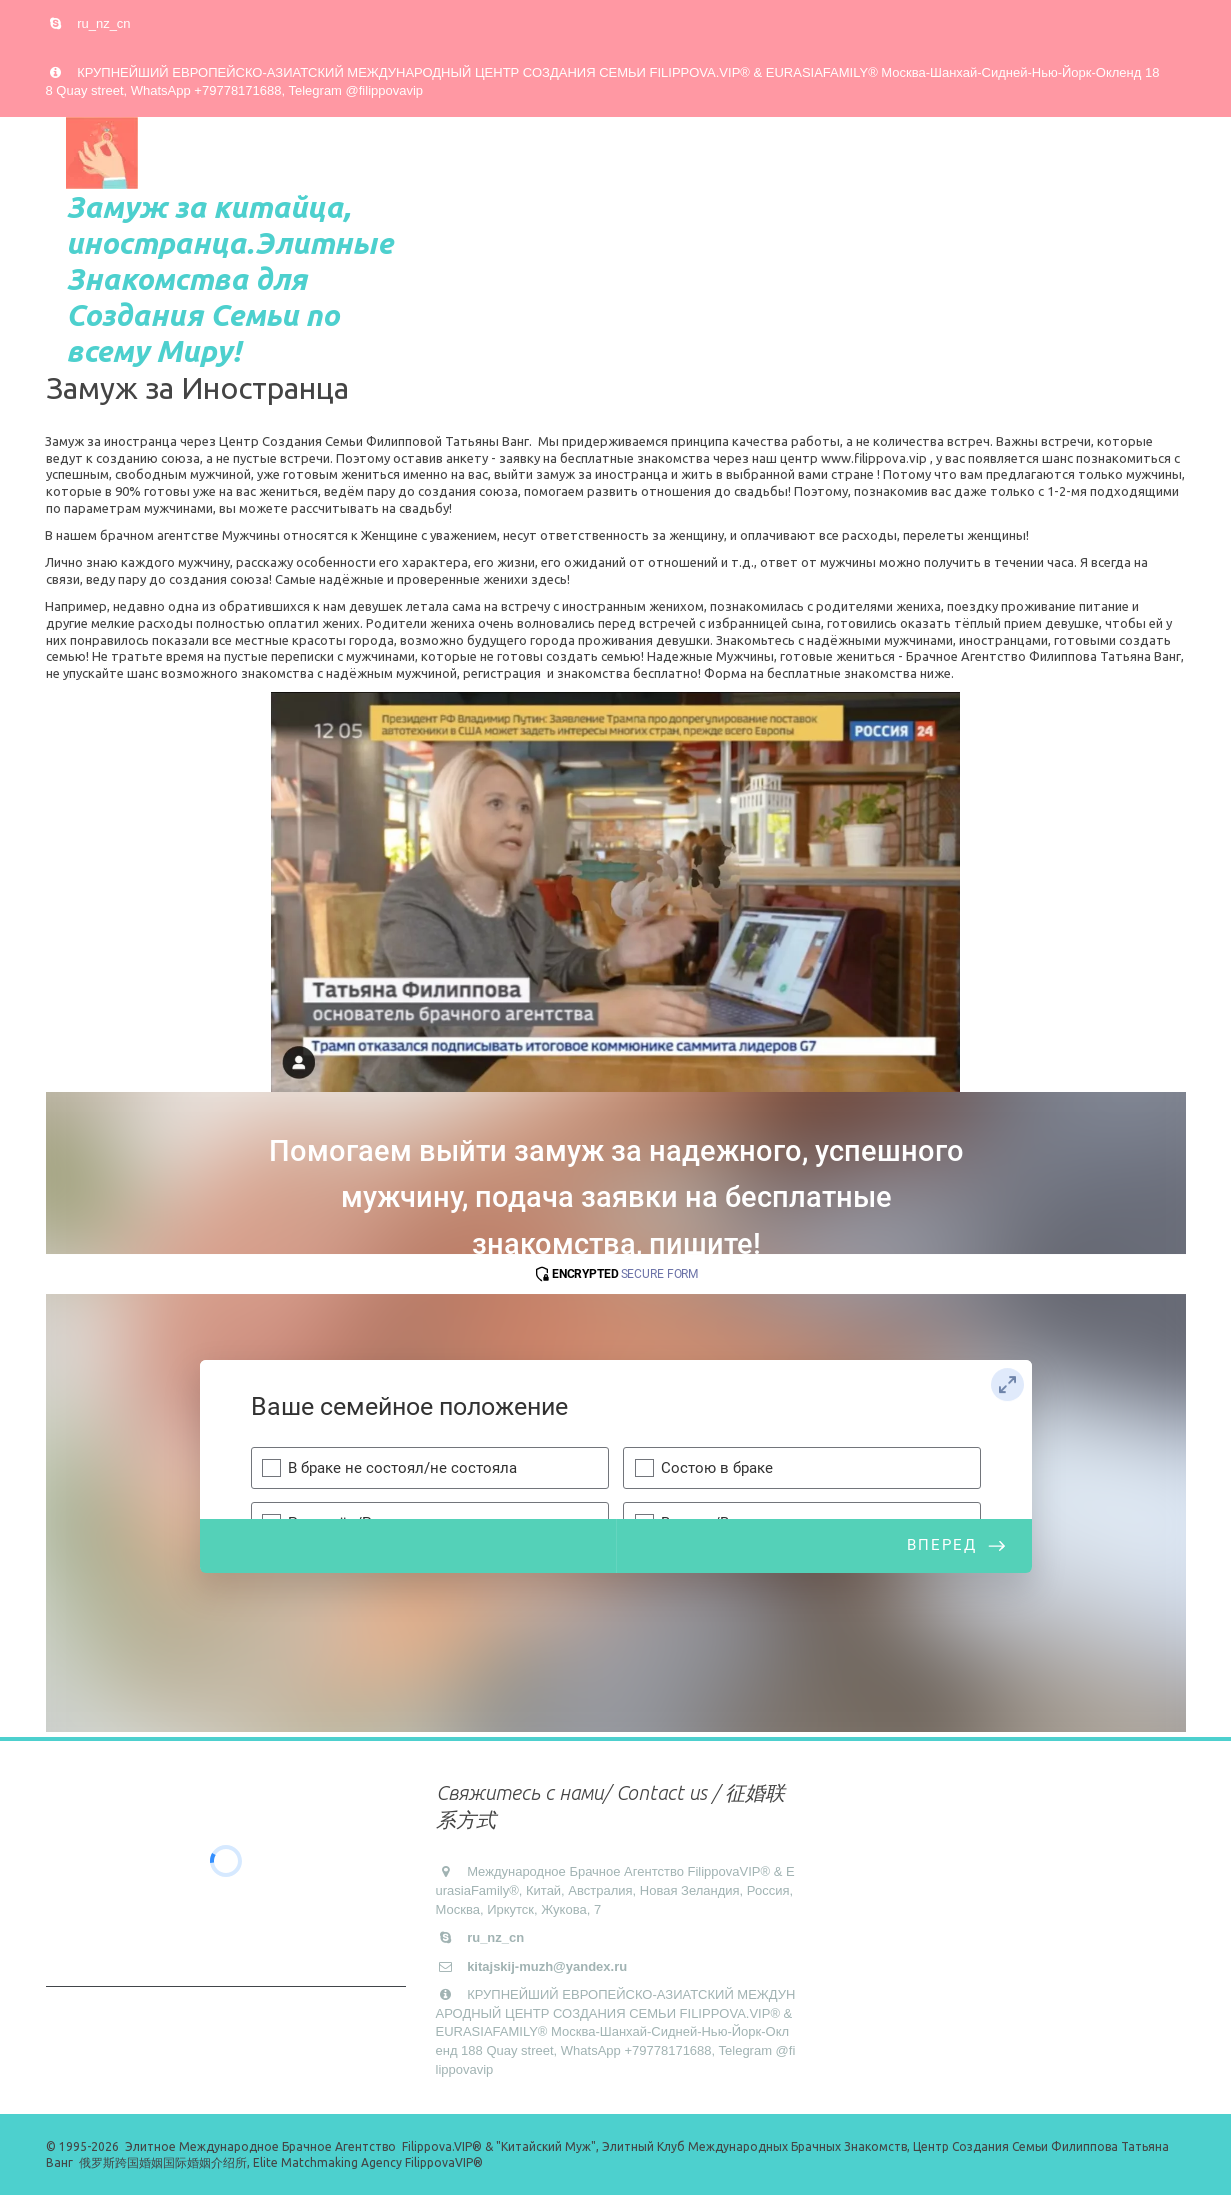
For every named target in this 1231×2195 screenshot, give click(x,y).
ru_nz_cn (103, 23)
